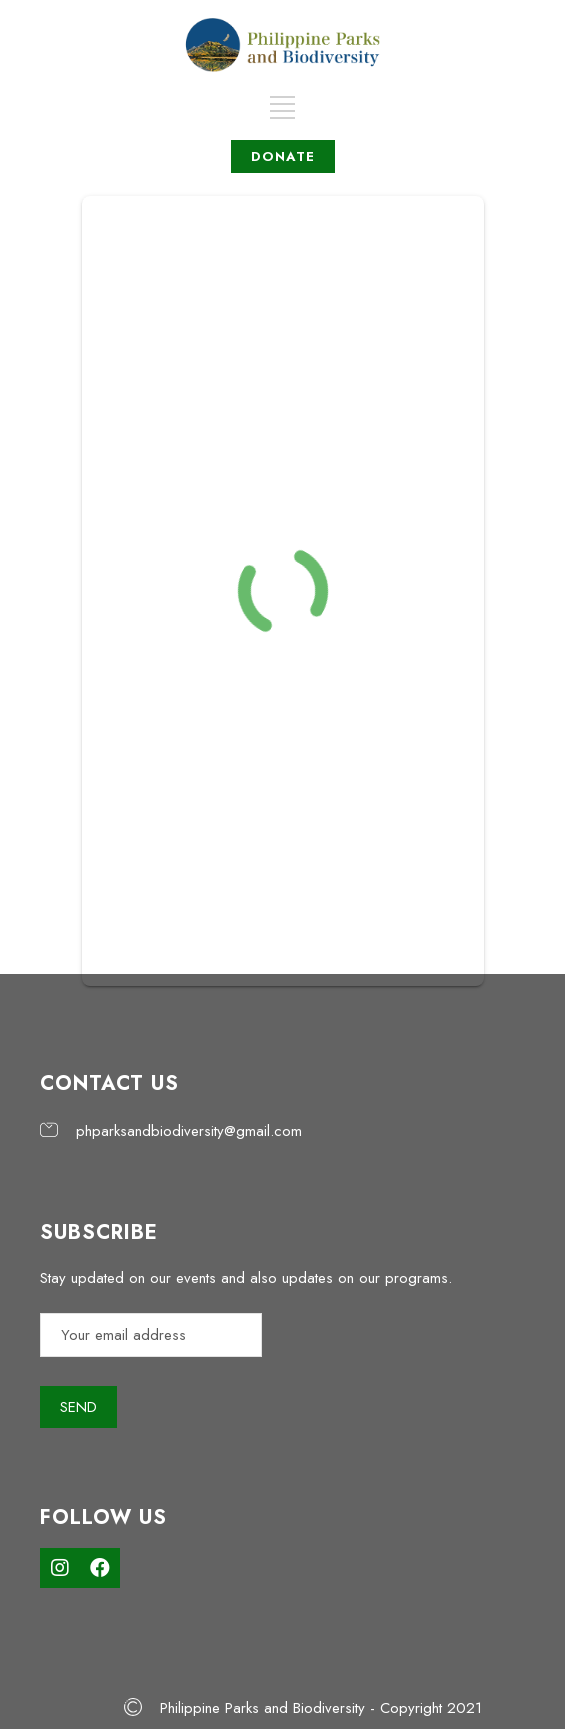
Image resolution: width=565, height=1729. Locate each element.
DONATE (283, 156)
